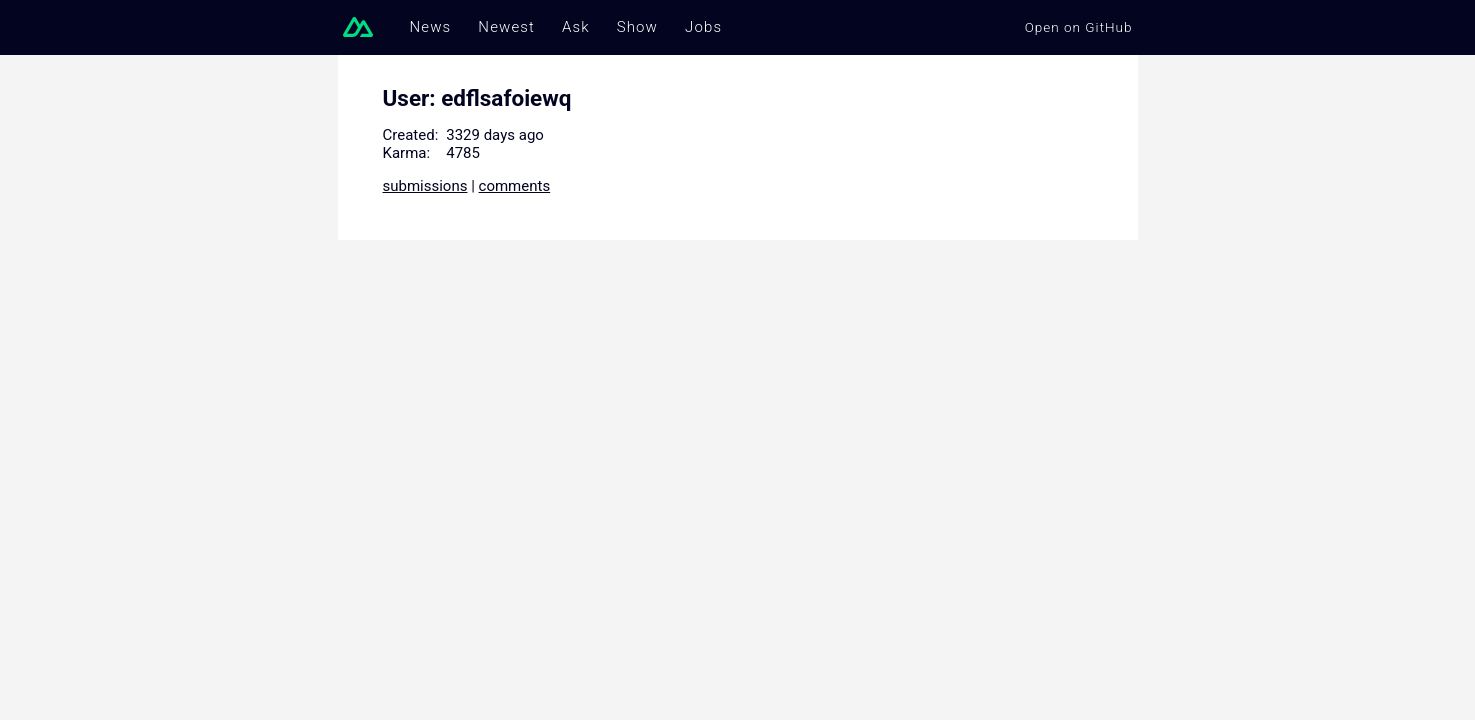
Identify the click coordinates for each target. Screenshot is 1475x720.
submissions (425, 186)
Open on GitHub (1079, 27)
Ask (576, 27)
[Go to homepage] (363, 27)
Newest (506, 27)
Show (637, 27)
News (431, 27)
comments (515, 186)
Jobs (703, 27)
